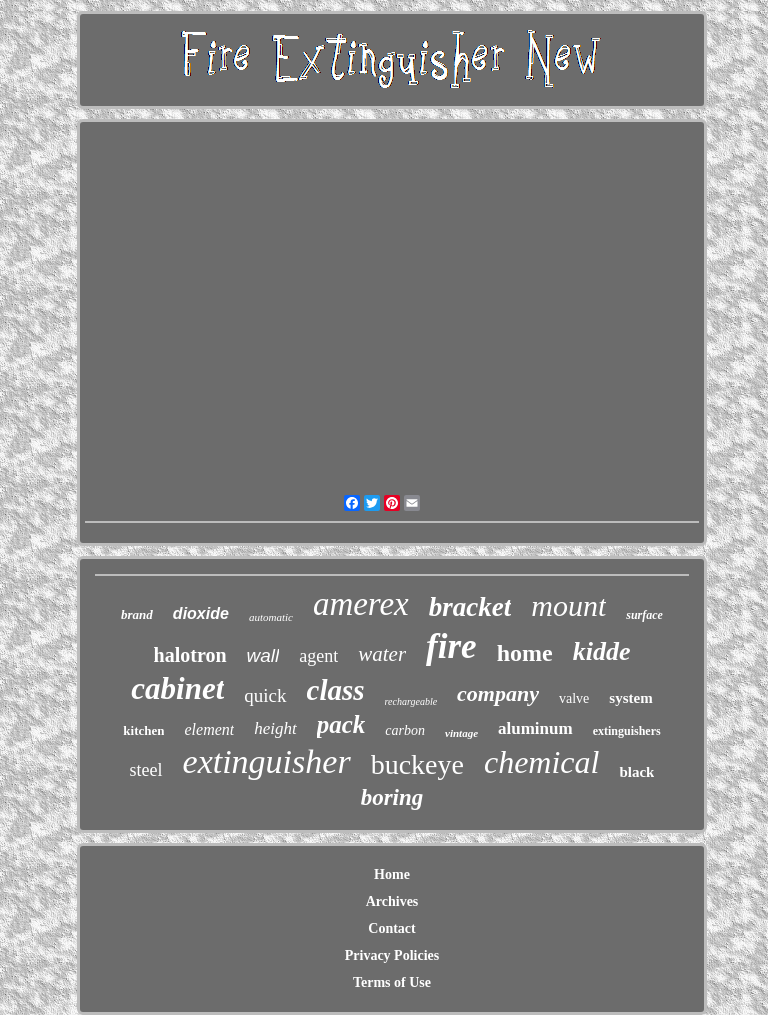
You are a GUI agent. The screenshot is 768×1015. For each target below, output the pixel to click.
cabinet (177, 688)
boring (392, 797)
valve (574, 698)
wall (263, 655)
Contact (391, 928)
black (636, 772)
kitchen (143, 730)
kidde (602, 651)
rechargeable (411, 701)
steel (146, 770)
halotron (190, 655)
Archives (392, 901)
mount (568, 605)
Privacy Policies (392, 955)
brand (137, 614)
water (382, 654)
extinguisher (267, 761)
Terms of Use (392, 982)
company (498, 693)
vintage (461, 733)
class (336, 690)
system (630, 698)
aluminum (535, 728)
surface (644, 615)
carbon (405, 730)
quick (265, 695)
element (209, 729)
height (275, 728)
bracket (470, 607)
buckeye (417, 764)
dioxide (201, 613)
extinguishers (627, 731)
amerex (361, 604)
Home (392, 874)
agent (318, 656)
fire (451, 646)
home (525, 653)
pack (341, 724)
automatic (271, 617)
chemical (542, 762)
